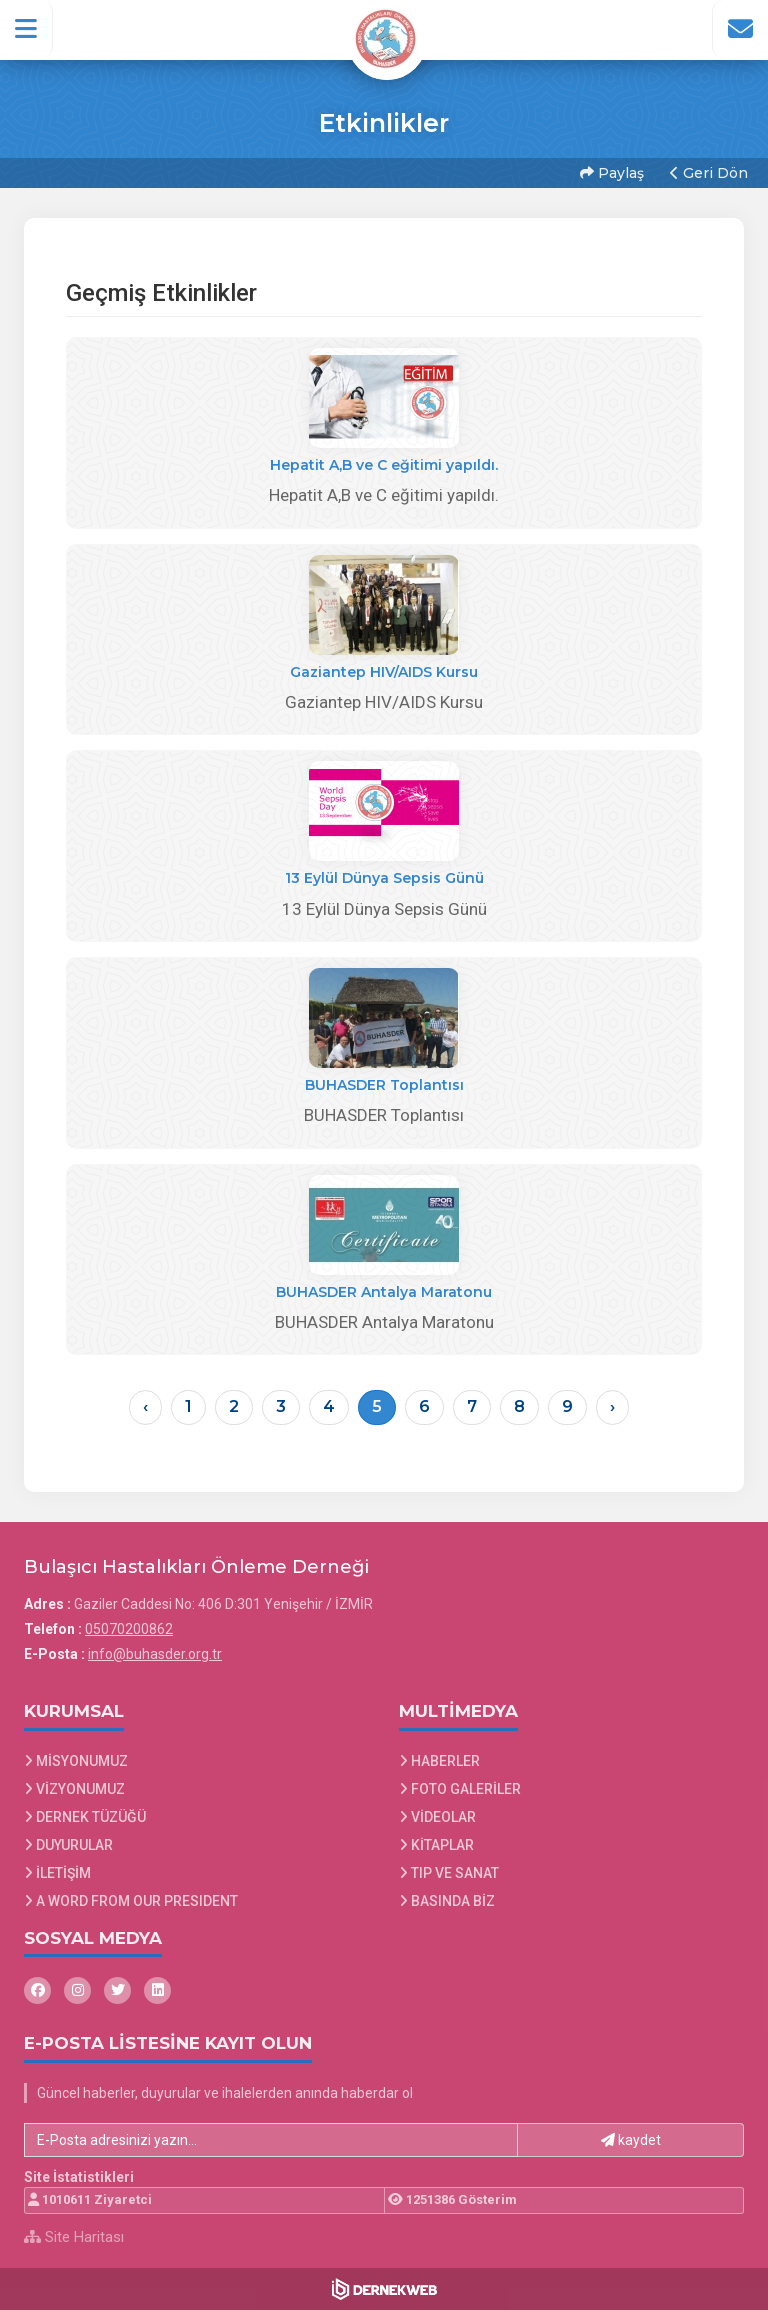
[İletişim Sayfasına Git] (740, 29)
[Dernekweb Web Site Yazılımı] (384, 2289)
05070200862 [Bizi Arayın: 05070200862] (129, 1629)
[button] (26, 29)
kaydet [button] (631, 2140)
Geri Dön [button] (709, 173)
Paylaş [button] (612, 173)
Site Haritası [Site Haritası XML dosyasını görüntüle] (74, 2237)
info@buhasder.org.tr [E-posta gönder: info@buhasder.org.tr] (155, 1654)
